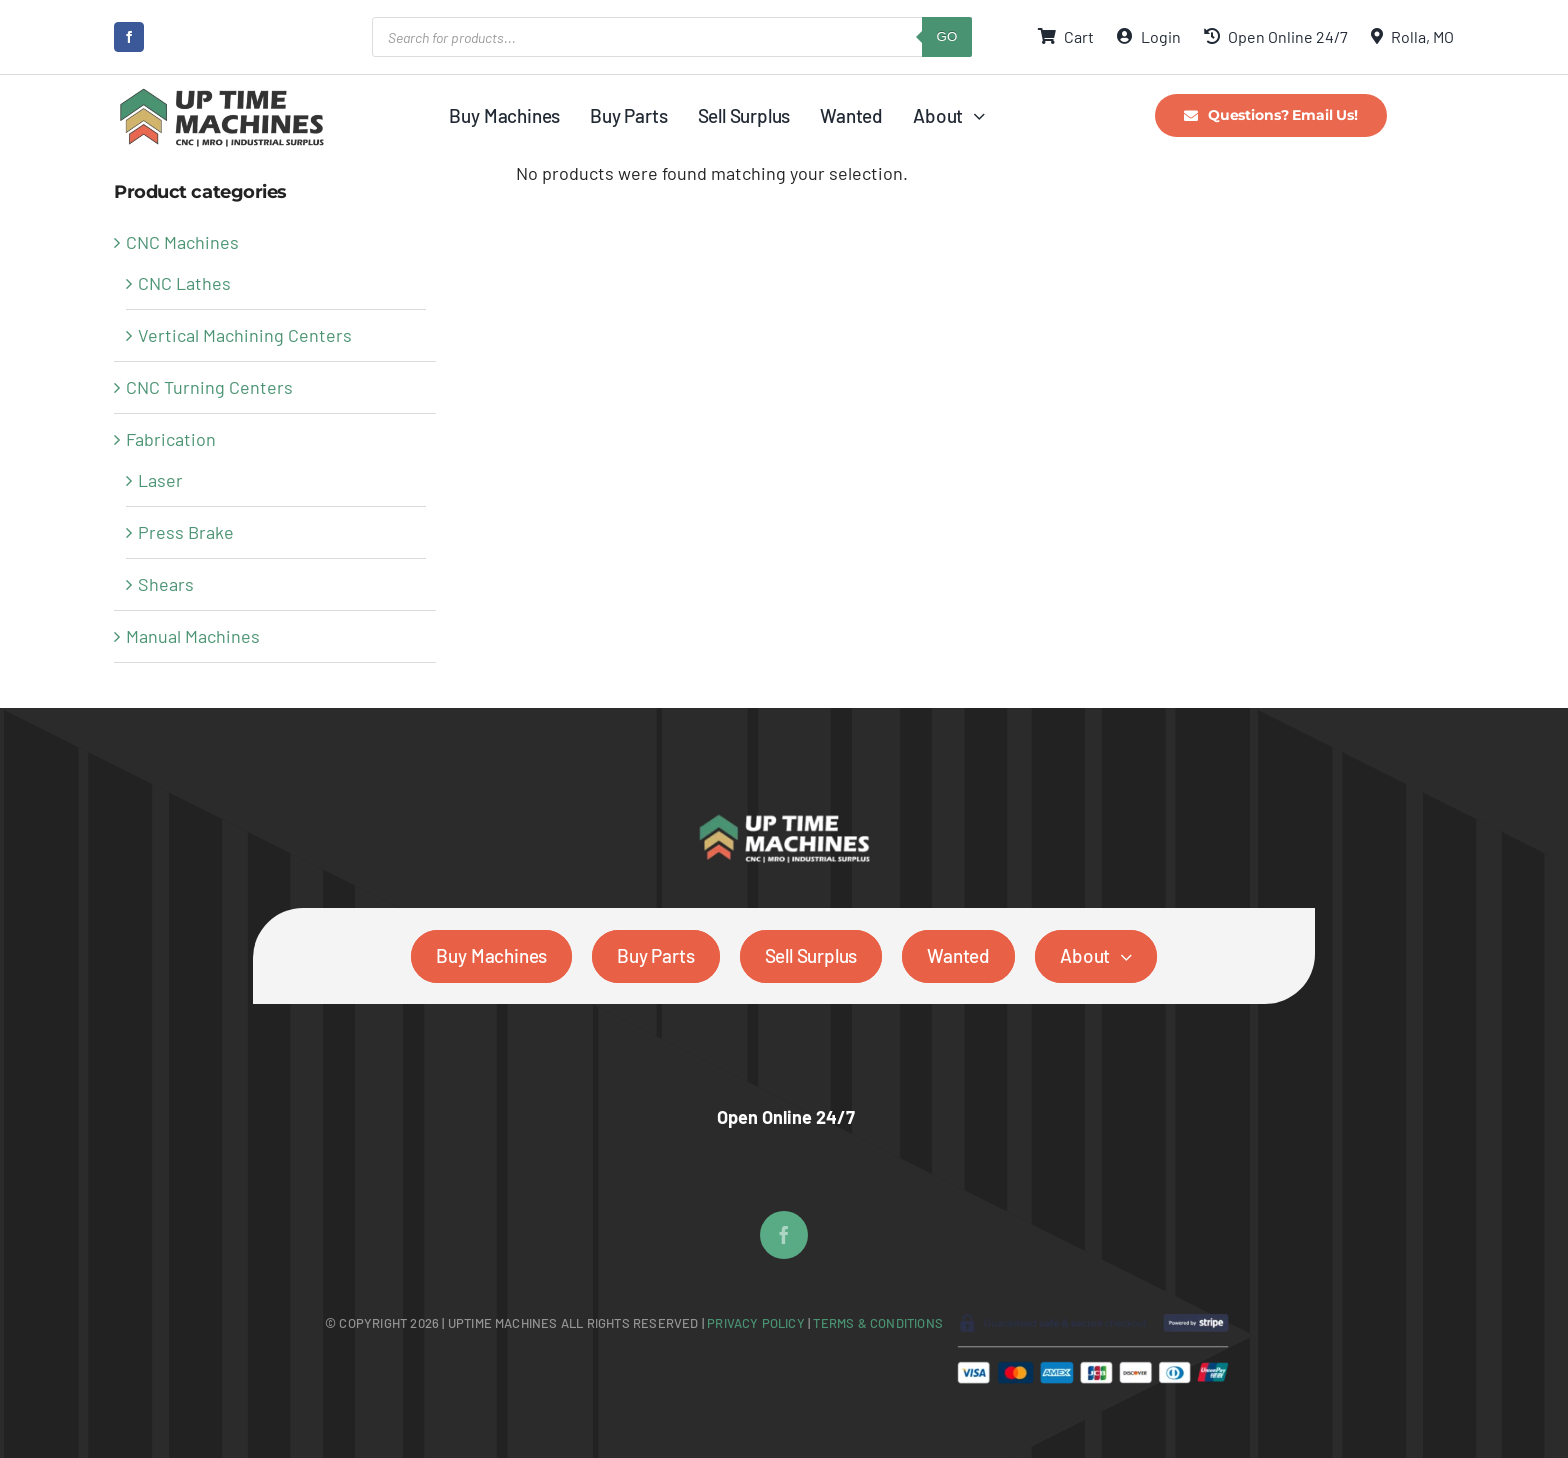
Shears (166, 584)
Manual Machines (193, 636)
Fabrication (171, 439)
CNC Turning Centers (209, 387)
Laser (160, 480)
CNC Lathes (184, 283)
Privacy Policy (757, 1323)
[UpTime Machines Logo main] (221, 94)
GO (947, 36)
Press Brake (186, 532)
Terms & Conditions (878, 1323)
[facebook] (129, 37)
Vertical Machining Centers (245, 335)
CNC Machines (182, 242)
